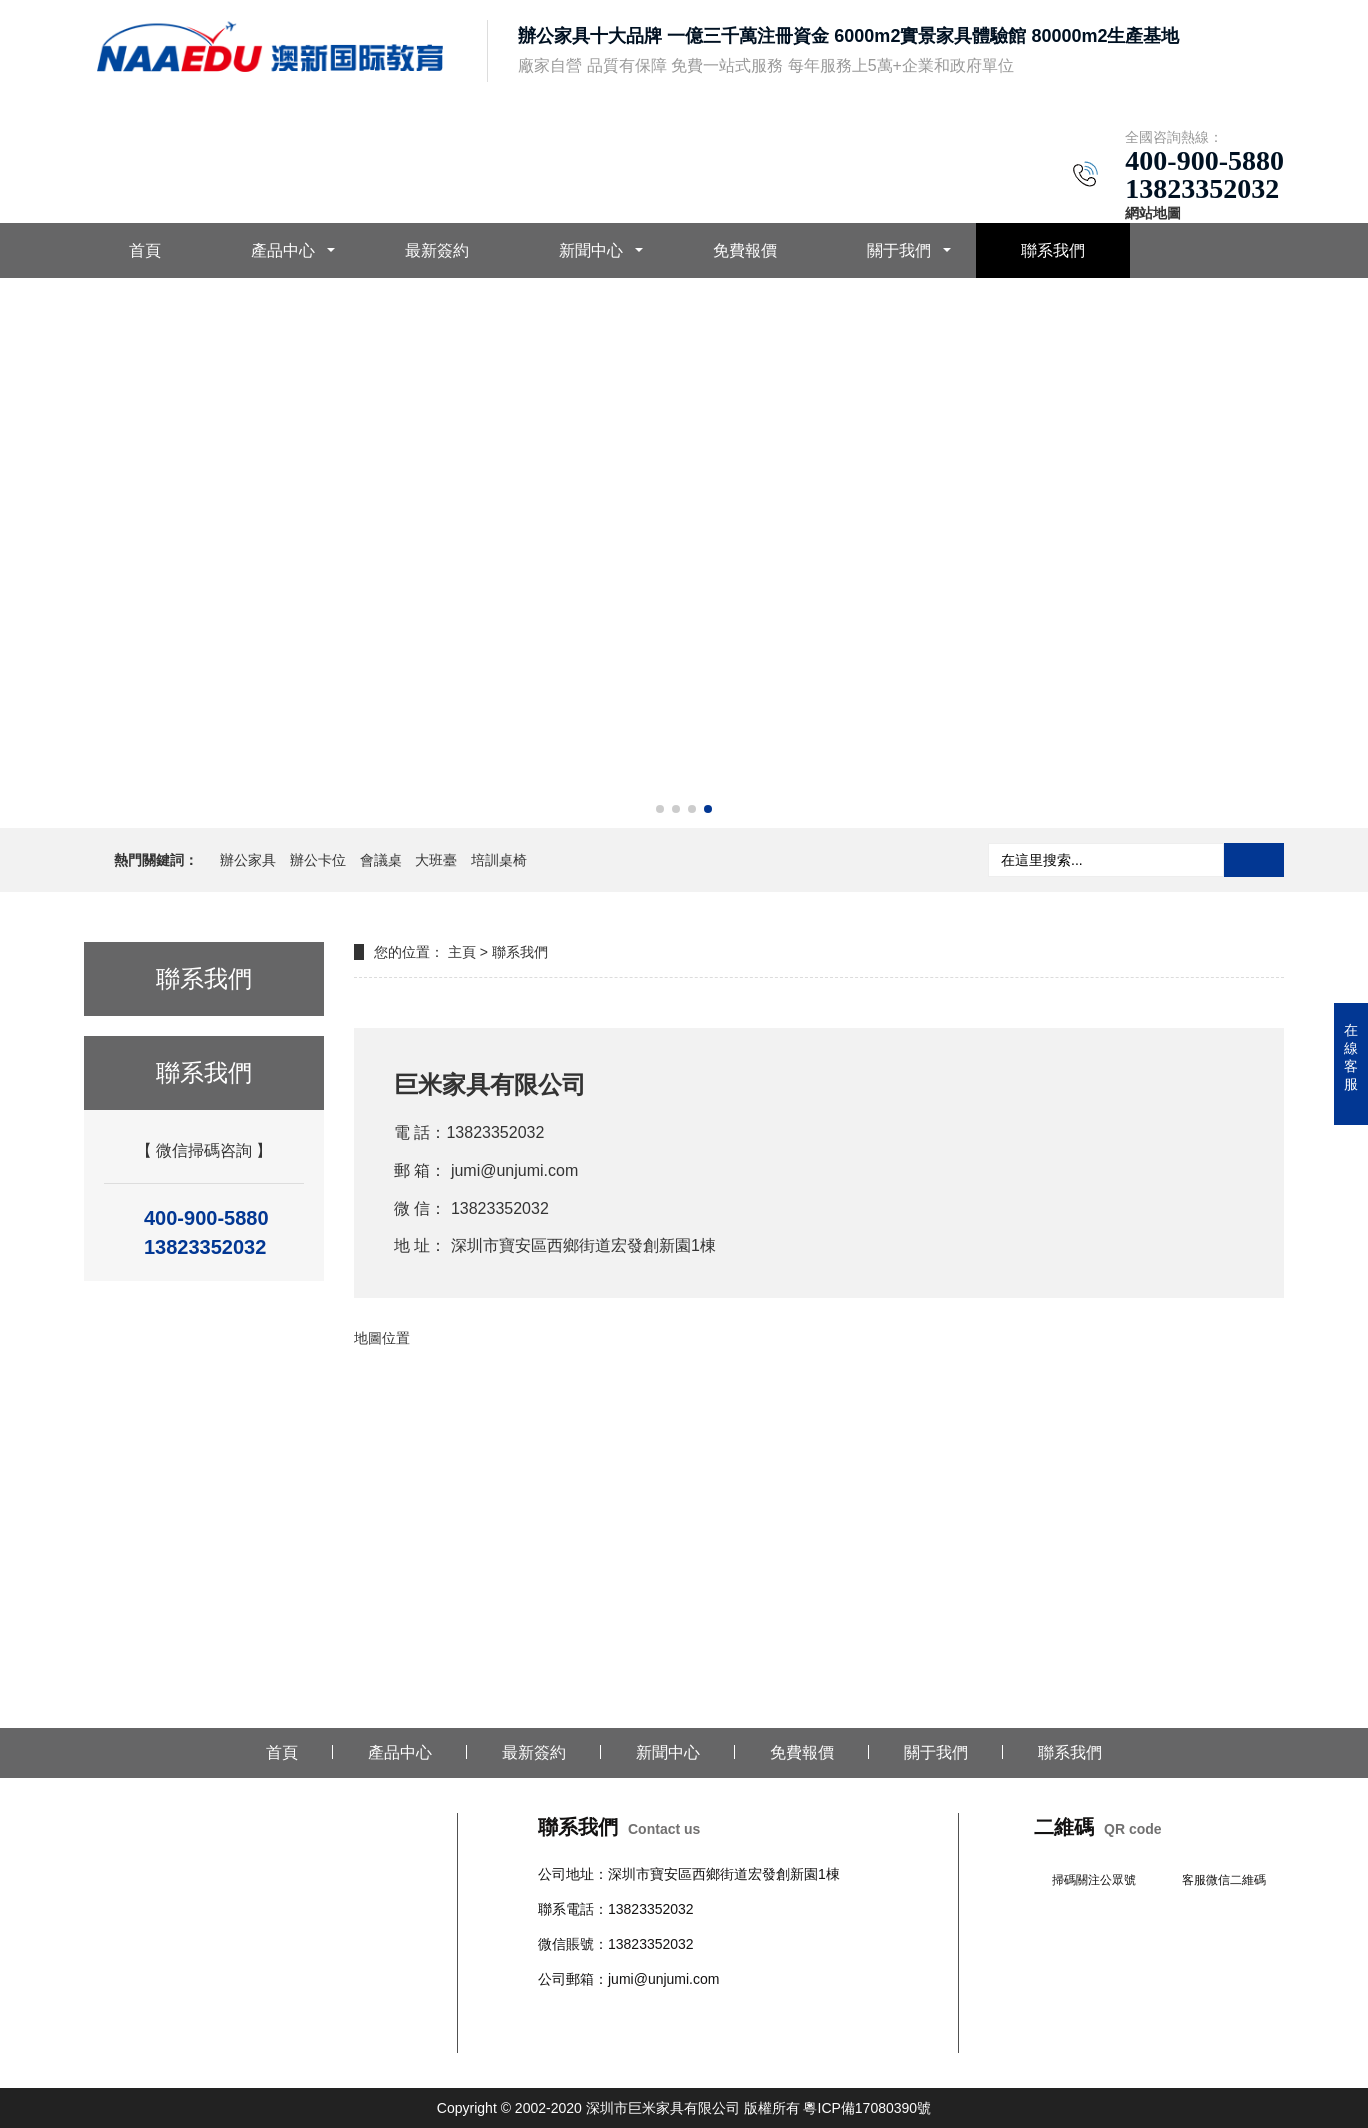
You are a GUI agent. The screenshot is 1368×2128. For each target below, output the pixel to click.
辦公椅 (601, 2015)
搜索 (1254, 860)
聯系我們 (1053, 250)
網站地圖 (1153, 213)
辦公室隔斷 (573, 2040)
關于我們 (899, 250)
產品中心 (283, 250)
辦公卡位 (318, 860)
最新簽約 (437, 250)
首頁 (145, 250)
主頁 (462, 952)
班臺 (860, 2015)
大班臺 (436, 860)
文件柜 (825, 2015)
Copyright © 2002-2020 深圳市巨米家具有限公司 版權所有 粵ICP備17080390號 (684, 2108)
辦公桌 (559, 2015)
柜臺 (706, 2015)
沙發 (678, 2015)
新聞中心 (591, 250)
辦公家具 (248, 860)
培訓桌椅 (499, 860)
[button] (660, 809)
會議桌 (381, 860)
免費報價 (745, 250)
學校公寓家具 (762, 2015)
